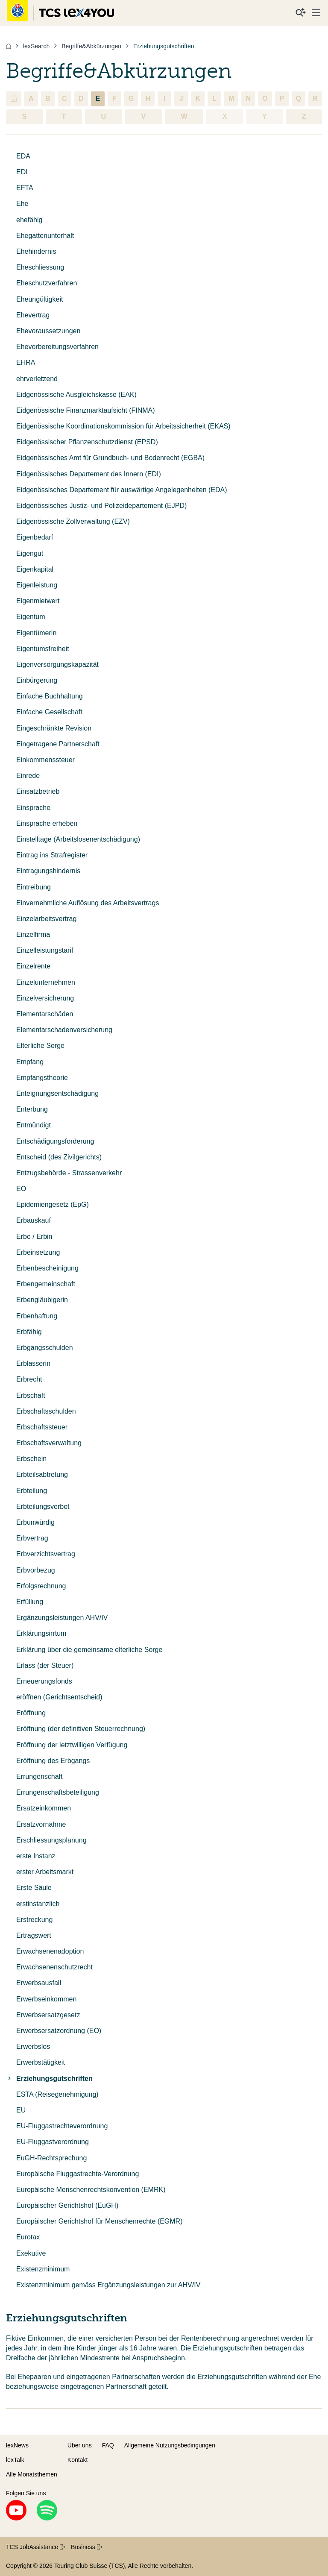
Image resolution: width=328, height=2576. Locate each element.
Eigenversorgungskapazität (57, 664)
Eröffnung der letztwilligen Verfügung (71, 1745)
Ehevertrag (33, 315)
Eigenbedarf (34, 537)
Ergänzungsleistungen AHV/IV (62, 1617)
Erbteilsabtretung (42, 1474)
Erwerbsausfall (38, 1982)
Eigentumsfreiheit (42, 648)
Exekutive (31, 2253)
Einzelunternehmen (45, 982)
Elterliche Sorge (40, 1045)
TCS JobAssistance (35, 2547)
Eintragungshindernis (48, 870)
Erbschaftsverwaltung (49, 1442)
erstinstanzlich (37, 1903)
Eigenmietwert (37, 600)
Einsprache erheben (46, 823)
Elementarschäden (44, 1014)
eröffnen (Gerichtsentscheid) (59, 1697)
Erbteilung (31, 1490)
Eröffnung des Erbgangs (53, 1760)
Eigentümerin (36, 633)
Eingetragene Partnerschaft (58, 744)
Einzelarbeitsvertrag (46, 918)
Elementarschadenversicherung (64, 1029)
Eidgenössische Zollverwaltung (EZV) (73, 521)
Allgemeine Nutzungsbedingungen (169, 2445)
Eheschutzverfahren (46, 283)
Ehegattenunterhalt (45, 235)
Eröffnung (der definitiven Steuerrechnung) (80, 1728)
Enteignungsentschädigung (57, 1093)
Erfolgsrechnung (41, 1586)
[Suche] (301, 13)
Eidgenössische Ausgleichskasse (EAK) (76, 394)
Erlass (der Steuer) (44, 1665)
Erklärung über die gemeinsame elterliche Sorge (89, 1649)
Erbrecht (29, 1379)
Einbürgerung (36, 680)
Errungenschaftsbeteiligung (57, 1792)
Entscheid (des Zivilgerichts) (59, 1157)
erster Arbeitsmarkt (44, 1871)
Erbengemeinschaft (45, 1284)
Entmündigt (33, 1125)
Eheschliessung (40, 267)
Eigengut (29, 553)
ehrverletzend (37, 378)
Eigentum (30, 616)
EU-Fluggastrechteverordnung (62, 2126)
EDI (22, 172)
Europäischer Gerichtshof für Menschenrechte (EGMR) (99, 2221)
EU (21, 2110)
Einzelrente (33, 966)
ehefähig (29, 219)
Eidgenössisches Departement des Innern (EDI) (88, 474)
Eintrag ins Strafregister (52, 855)
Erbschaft (30, 1395)
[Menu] (316, 13)
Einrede (28, 775)
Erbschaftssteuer (41, 1427)
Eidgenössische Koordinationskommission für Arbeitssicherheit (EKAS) (123, 426)
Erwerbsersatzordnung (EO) (58, 2030)
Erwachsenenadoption (50, 1951)
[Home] (8, 46)
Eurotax (28, 2237)
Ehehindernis (36, 251)
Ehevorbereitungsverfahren (57, 346)
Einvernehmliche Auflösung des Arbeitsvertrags (87, 903)
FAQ (108, 2445)
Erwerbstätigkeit (40, 2062)
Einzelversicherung (45, 998)
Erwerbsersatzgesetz (48, 2015)
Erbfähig (29, 1331)
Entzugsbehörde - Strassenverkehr (69, 1173)
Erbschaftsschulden (46, 1411)
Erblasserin (33, 1363)
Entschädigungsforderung (55, 1141)
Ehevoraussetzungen (48, 330)
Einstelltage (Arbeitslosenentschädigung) (78, 839)
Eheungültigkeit (39, 299)
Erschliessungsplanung (51, 1840)
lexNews (17, 2445)
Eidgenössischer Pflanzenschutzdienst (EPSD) (87, 442)
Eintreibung (33, 887)
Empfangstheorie (42, 1077)
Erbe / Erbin (34, 1236)
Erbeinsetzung (38, 1252)
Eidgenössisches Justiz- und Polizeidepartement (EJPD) (101, 505)
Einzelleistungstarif (44, 950)
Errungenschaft (39, 1776)
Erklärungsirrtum (41, 1633)
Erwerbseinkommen (46, 1999)
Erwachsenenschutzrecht (54, 1967)
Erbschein (31, 1458)
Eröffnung (31, 1712)
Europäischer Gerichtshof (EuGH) (67, 2205)
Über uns (79, 2445)
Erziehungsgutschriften (49, 2078)
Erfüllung (29, 1601)
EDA (23, 156)
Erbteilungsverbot (43, 1506)
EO (21, 1188)
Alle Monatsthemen (31, 2474)
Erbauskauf (33, 1220)
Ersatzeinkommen (43, 1808)
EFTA (24, 187)
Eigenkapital (34, 569)
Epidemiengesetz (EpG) (52, 1204)
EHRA (25, 362)
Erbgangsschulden (44, 1347)
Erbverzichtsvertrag (45, 1554)
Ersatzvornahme (41, 1824)
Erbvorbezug (35, 1570)
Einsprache (33, 807)
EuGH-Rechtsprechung (51, 2158)
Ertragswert (33, 1935)
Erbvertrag (32, 1538)
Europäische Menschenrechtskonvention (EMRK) (91, 2189)
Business (86, 2547)
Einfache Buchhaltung (49, 696)
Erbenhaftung (36, 1316)
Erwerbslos (33, 2046)
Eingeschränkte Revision (53, 728)
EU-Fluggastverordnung (52, 2141)
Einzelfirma (33, 934)
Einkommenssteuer (45, 759)
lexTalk (15, 2459)
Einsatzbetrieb (37, 791)
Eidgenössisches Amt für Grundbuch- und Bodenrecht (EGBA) (110, 457)
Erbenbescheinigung (47, 1268)
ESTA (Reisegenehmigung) (57, 2094)
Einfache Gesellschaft (49, 712)
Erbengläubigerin (42, 1299)
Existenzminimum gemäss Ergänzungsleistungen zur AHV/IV (108, 2284)
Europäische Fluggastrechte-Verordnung (77, 2173)
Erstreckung (34, 1919)
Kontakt (77, 2459)
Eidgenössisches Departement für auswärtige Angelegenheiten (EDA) (121, 489)
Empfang (30, 1061)
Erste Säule (34, 1887)
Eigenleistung (36, 585)
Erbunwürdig (35, 1522)
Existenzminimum (43, 2269)
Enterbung (32, 1109)
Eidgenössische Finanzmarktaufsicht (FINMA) (85, 410)
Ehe (22, 203)
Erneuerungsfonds (44, 1681)
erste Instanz (36, 1856)
